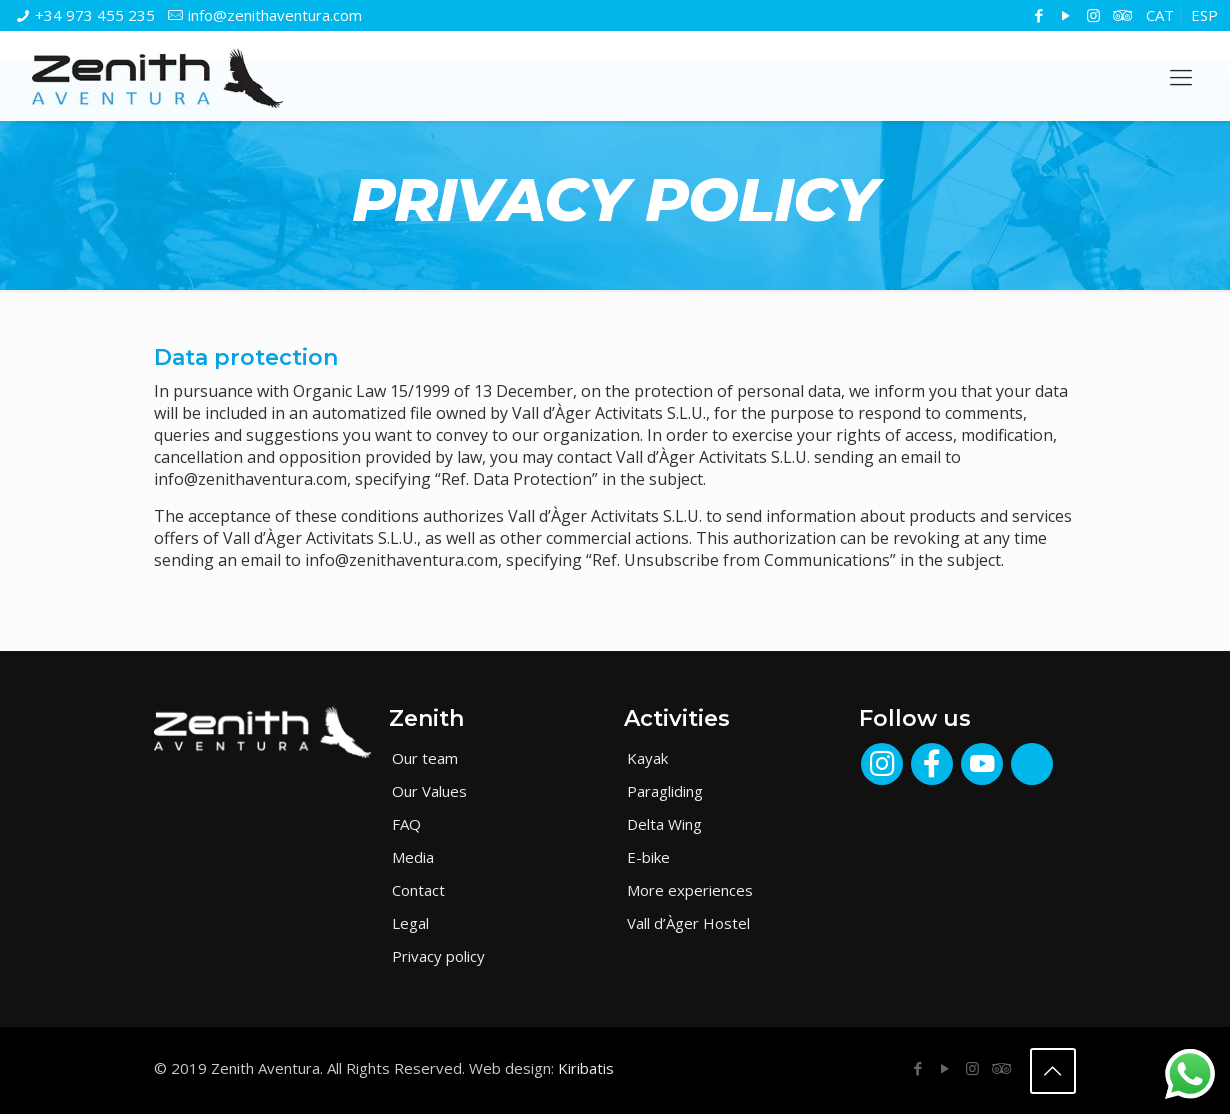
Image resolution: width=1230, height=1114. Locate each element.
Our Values (429, 791)
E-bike (648, 857)
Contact (418, 890)
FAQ (406, 824)
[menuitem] (1160, 15)
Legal (410, 923)
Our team (425, 758)
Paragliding (665, 791)
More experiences (690, 890)
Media (413, 857)
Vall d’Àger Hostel (688, 923)
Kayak (647, 758)
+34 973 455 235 (95, 15)
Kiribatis (586, 1068)
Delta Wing (664, 824)
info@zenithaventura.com (275, 15)
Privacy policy (438, 956)
